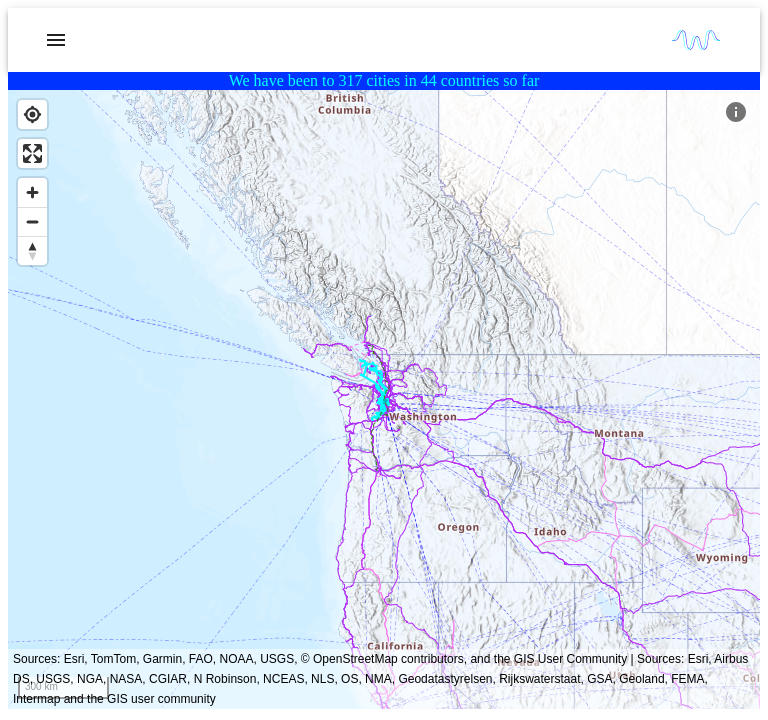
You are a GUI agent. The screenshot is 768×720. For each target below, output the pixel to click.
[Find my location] (32, 114)
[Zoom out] (32, 221)
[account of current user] (56, 40)
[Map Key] (736, 112)
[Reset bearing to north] (32, 250)
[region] (384, 399)
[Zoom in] (32, 192)
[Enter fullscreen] (32, 153)
